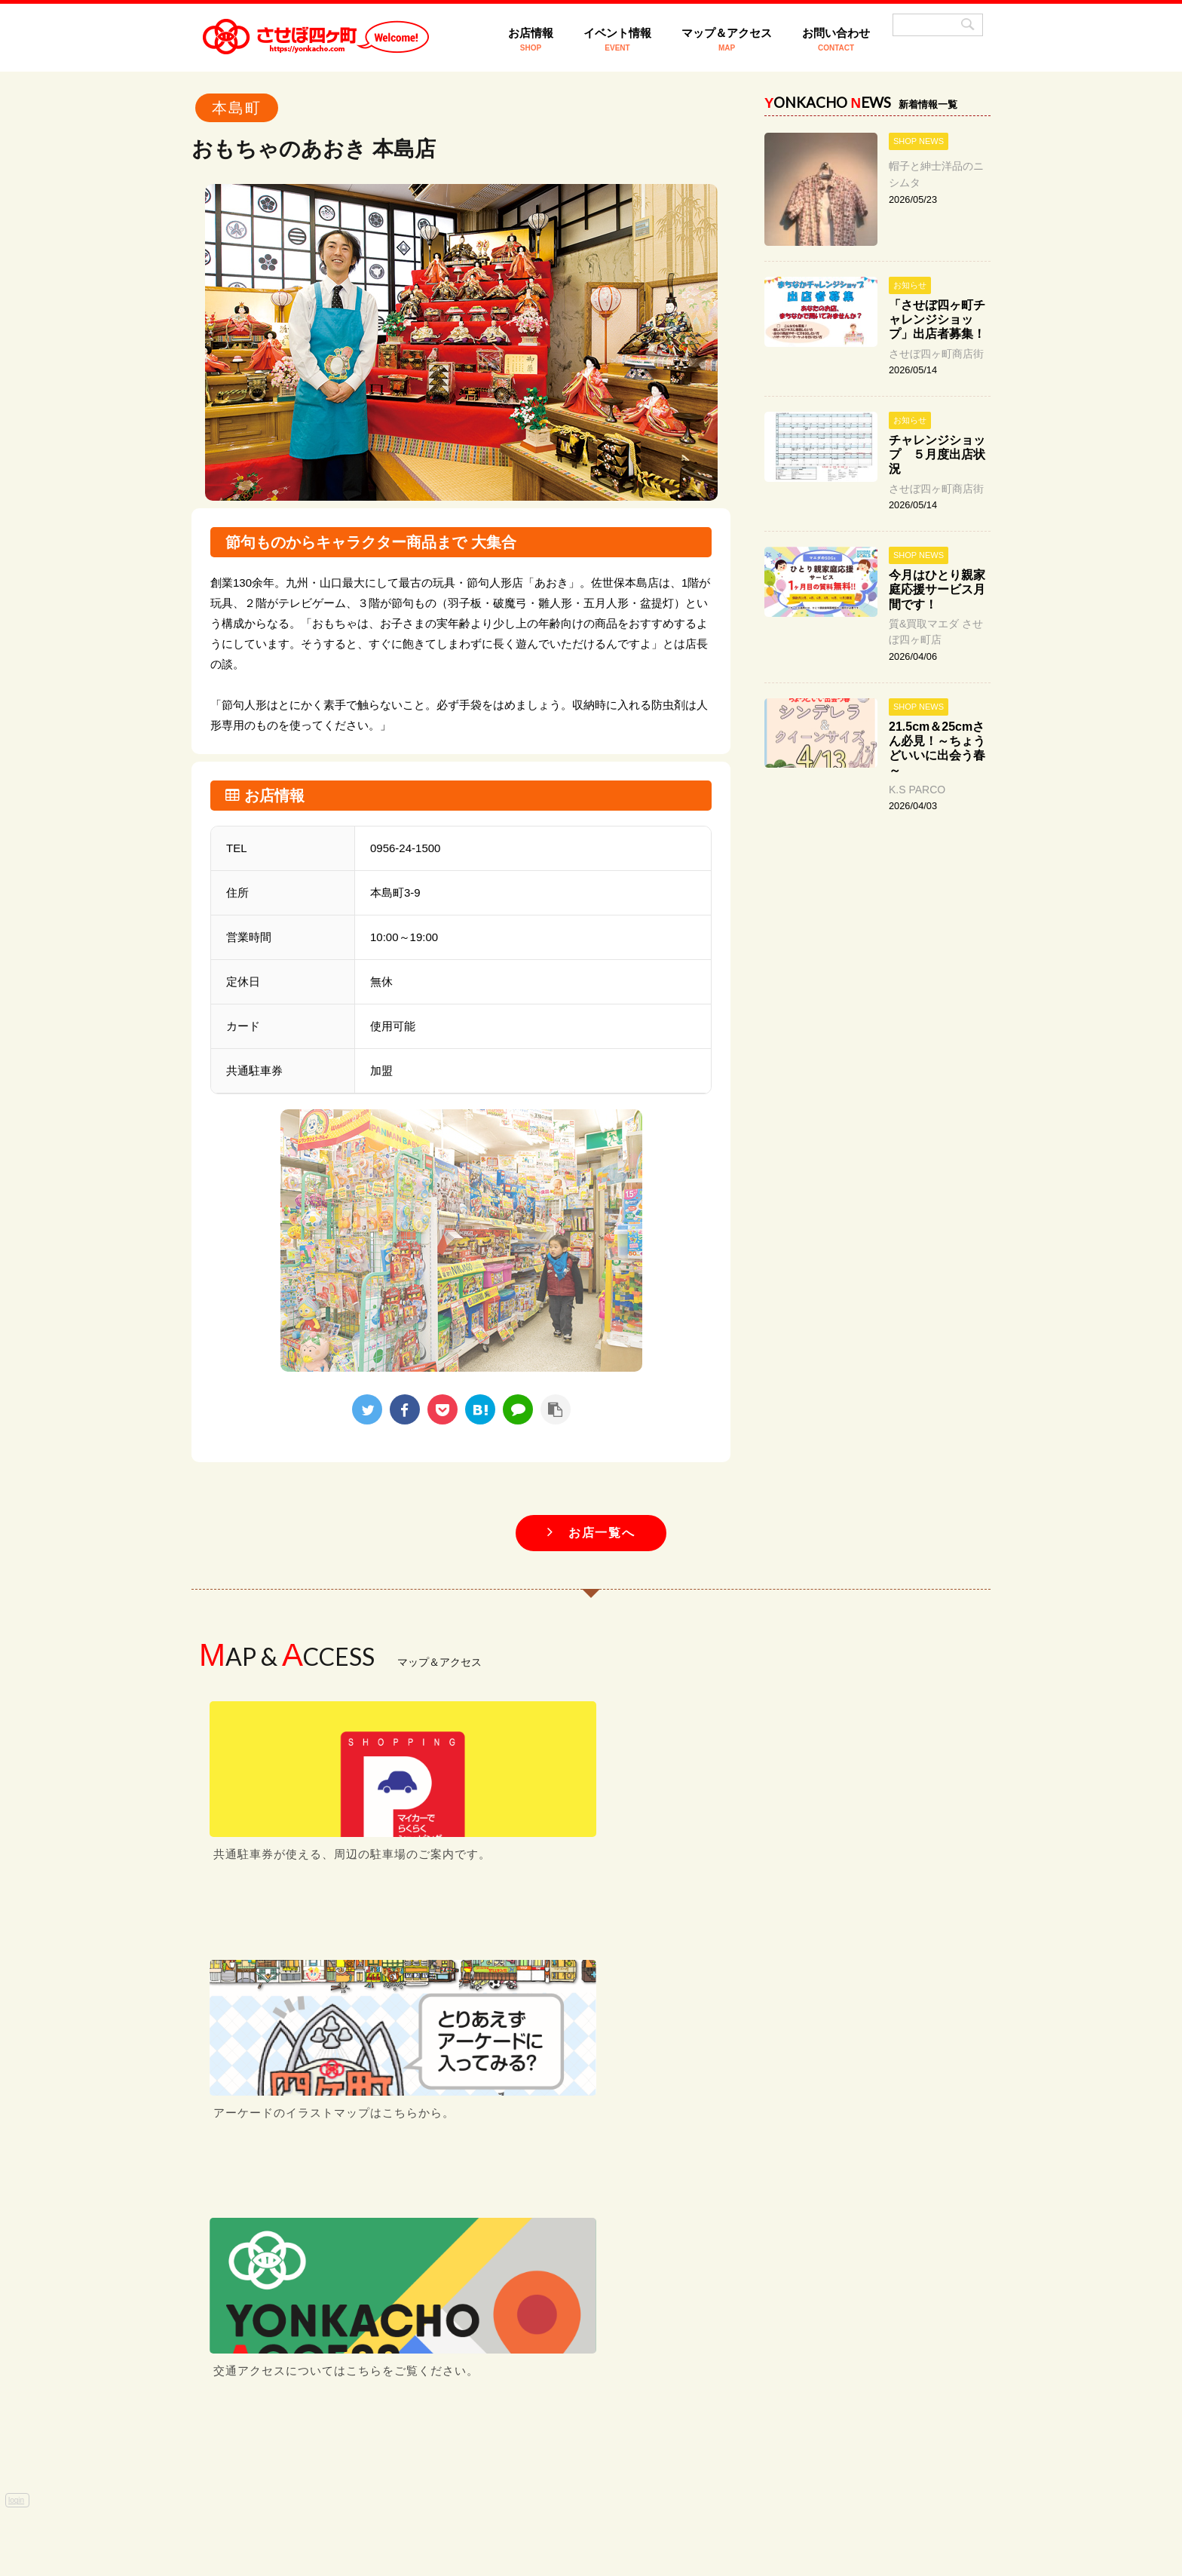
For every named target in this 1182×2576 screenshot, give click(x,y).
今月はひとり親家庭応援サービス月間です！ (937, 589)
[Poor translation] (41, 2252)
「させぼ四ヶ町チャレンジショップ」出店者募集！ (937, 319)
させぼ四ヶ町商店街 (936, 354)
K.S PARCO (917, 790)
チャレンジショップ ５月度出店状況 (937, 454)
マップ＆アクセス (726, 39)
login (16, 1999)
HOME (384, 2443)
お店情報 (530, 39)
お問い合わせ (836, 39)
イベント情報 (617, 39)
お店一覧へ (591, 1532)
